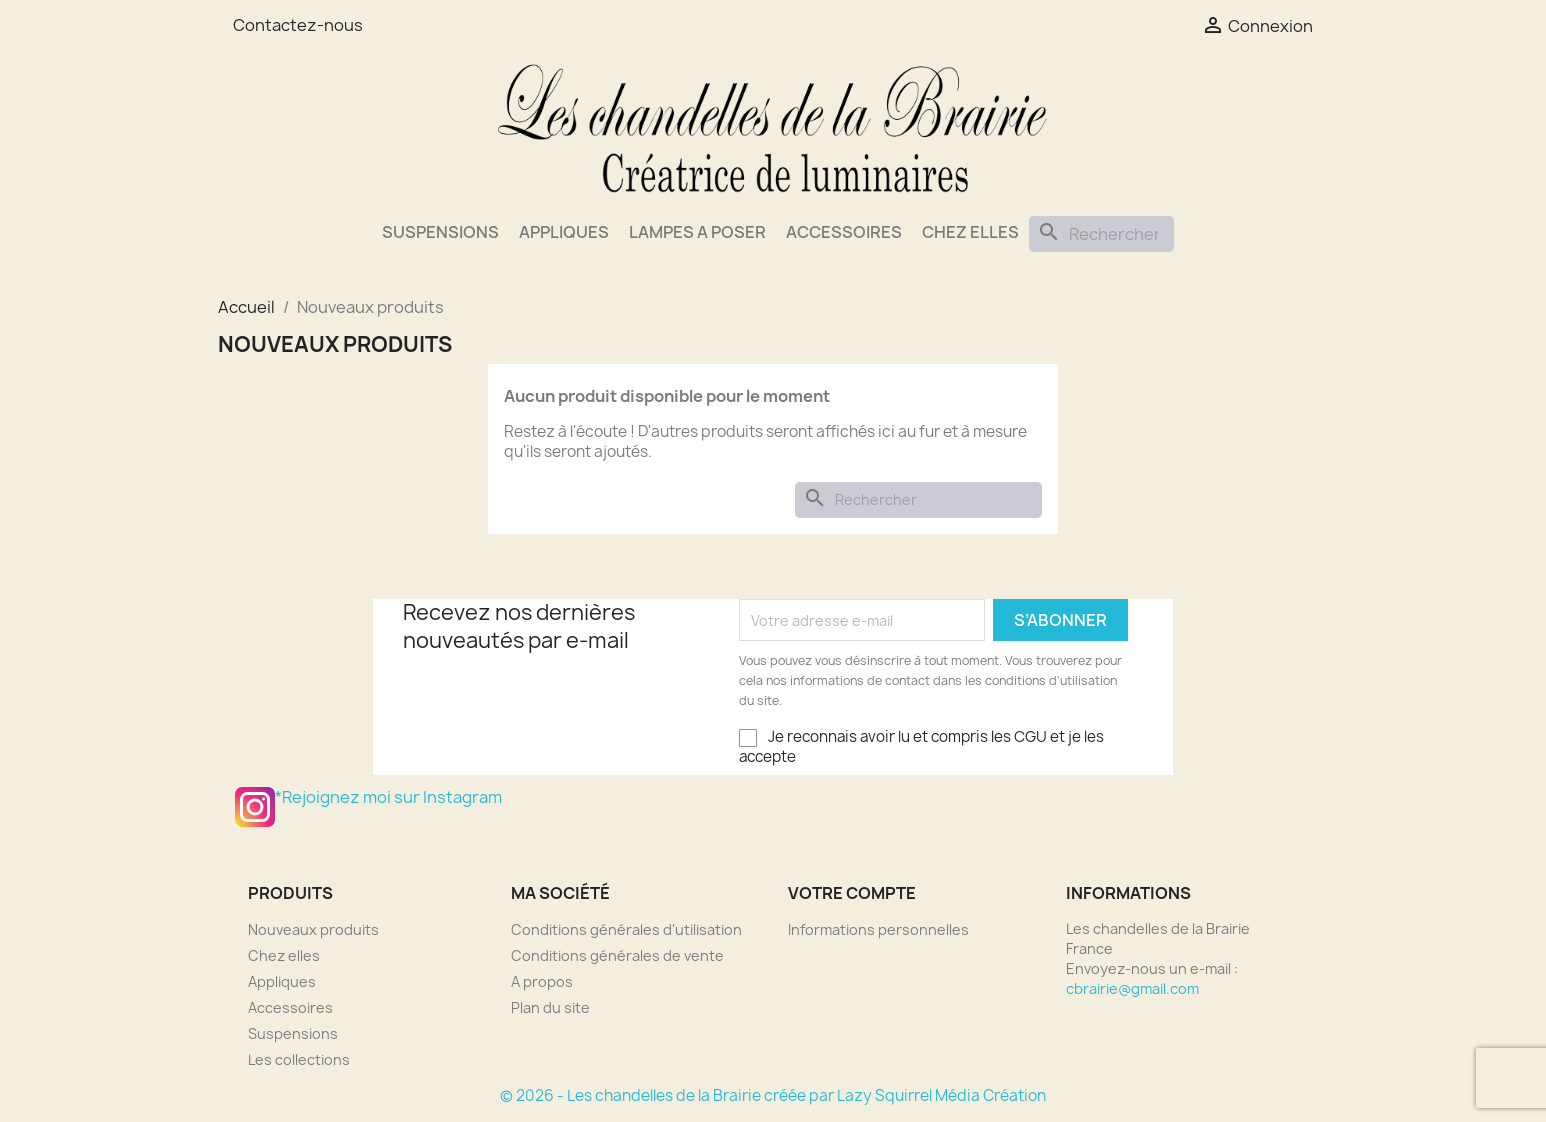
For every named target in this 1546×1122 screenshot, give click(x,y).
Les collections (299, 1059)
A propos (542, 981)
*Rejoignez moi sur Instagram (255, 807)
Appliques (564, 232)
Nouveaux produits (313, 929)
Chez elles (970, 232)
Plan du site (550, 1007)
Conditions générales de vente (617, 955)
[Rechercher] (1102, 234)
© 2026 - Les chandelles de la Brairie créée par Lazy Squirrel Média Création (773, 1095)
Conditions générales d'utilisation (626, 929)
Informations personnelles (878, 929)
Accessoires (844, 232)
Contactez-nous (298, 25)
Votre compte (852, 893)
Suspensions (440, 232)
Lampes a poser (697, 232)
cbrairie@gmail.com (1132, 988)
